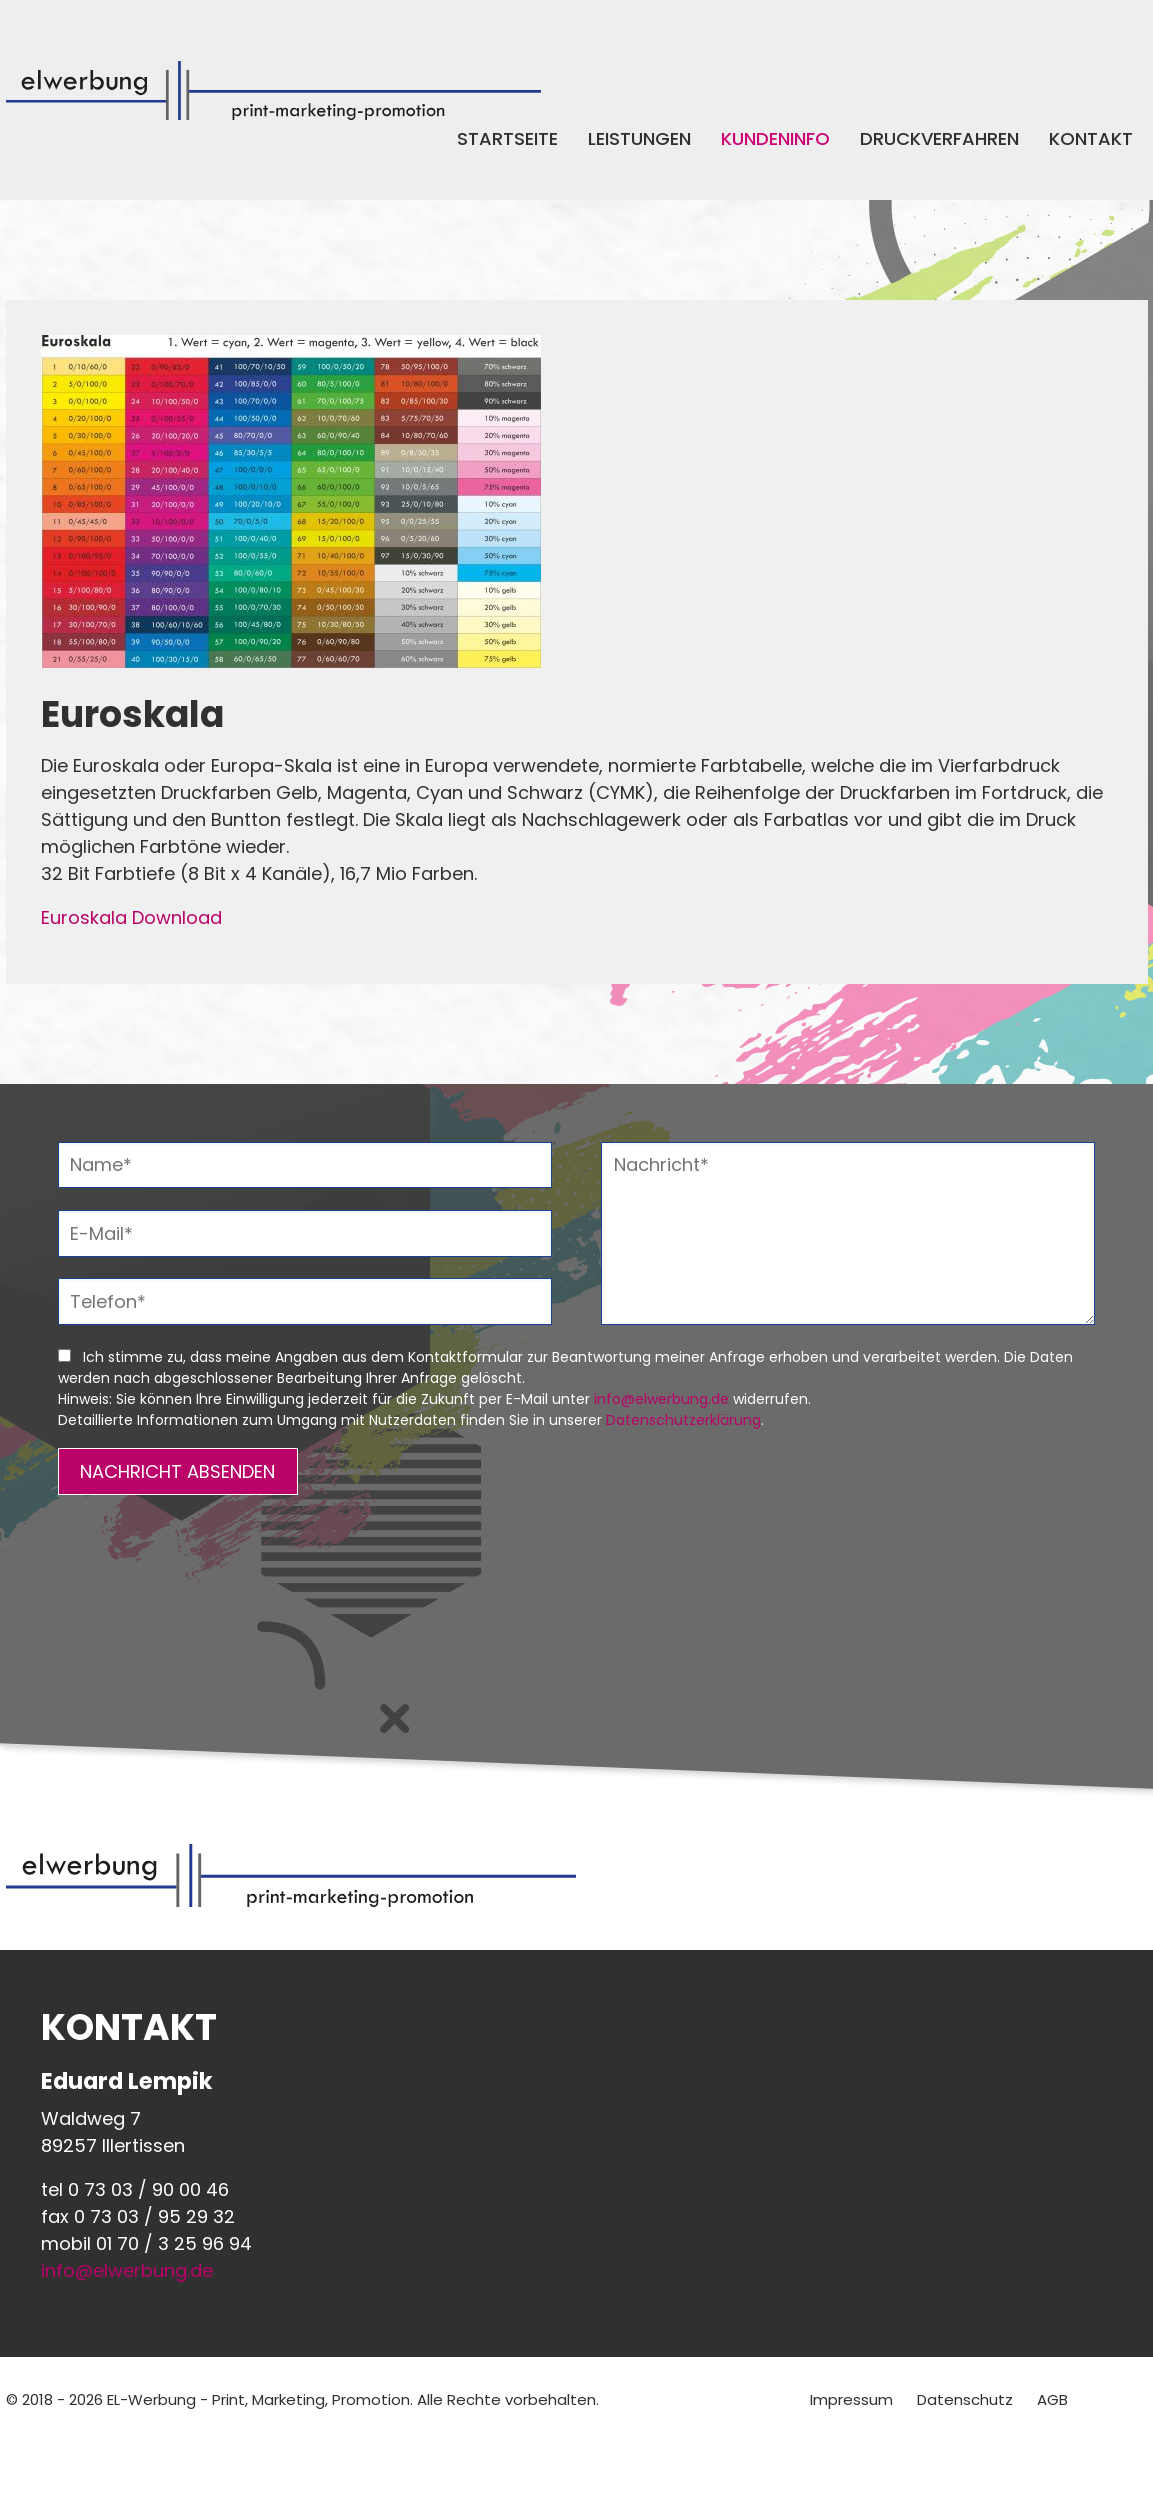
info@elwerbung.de (661, 1399)
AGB (1052, 2399)
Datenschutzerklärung (683, 1420)
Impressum (851, 2399)
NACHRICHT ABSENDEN (177, 1471)
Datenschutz (965, 2399)
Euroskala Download (131, 917)
